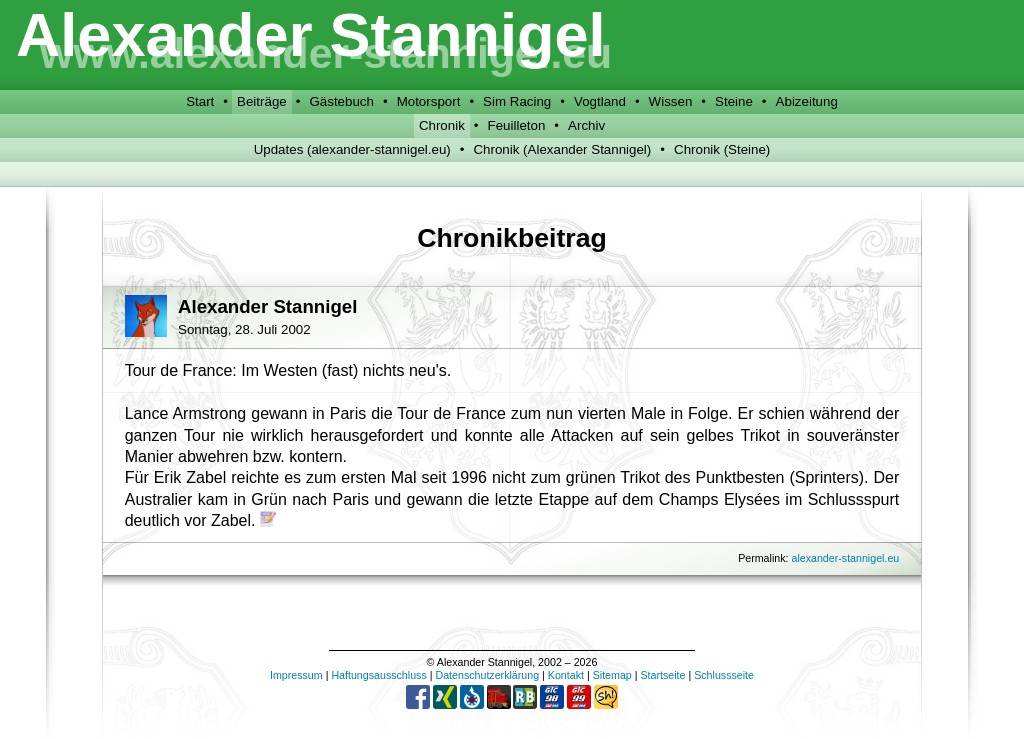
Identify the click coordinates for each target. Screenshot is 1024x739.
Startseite (662, 675)
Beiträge (262, 101)
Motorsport (429, 101)
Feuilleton (517, 125)
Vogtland (600, 101)
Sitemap (612, 675)
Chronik (442, 125)
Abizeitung (807, 101)
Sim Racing (517, 101)
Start (200, 101)
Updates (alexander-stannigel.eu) (352, 149)
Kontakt (566, 675)
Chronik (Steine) (722, 149)
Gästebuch (341, 101)
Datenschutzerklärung (487, 675)
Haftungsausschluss (378, 675)
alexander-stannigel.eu (845, 558)
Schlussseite (724, 675)
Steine (734, 101)
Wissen (671, 101)
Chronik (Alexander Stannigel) (562, 149)
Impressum (296, 675)
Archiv (586, 125)
